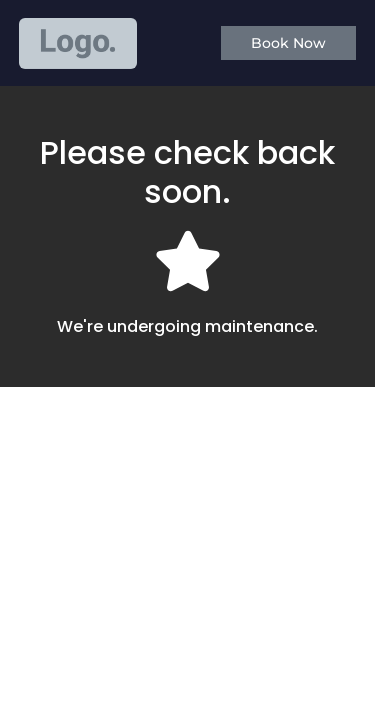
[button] (288, 43)
